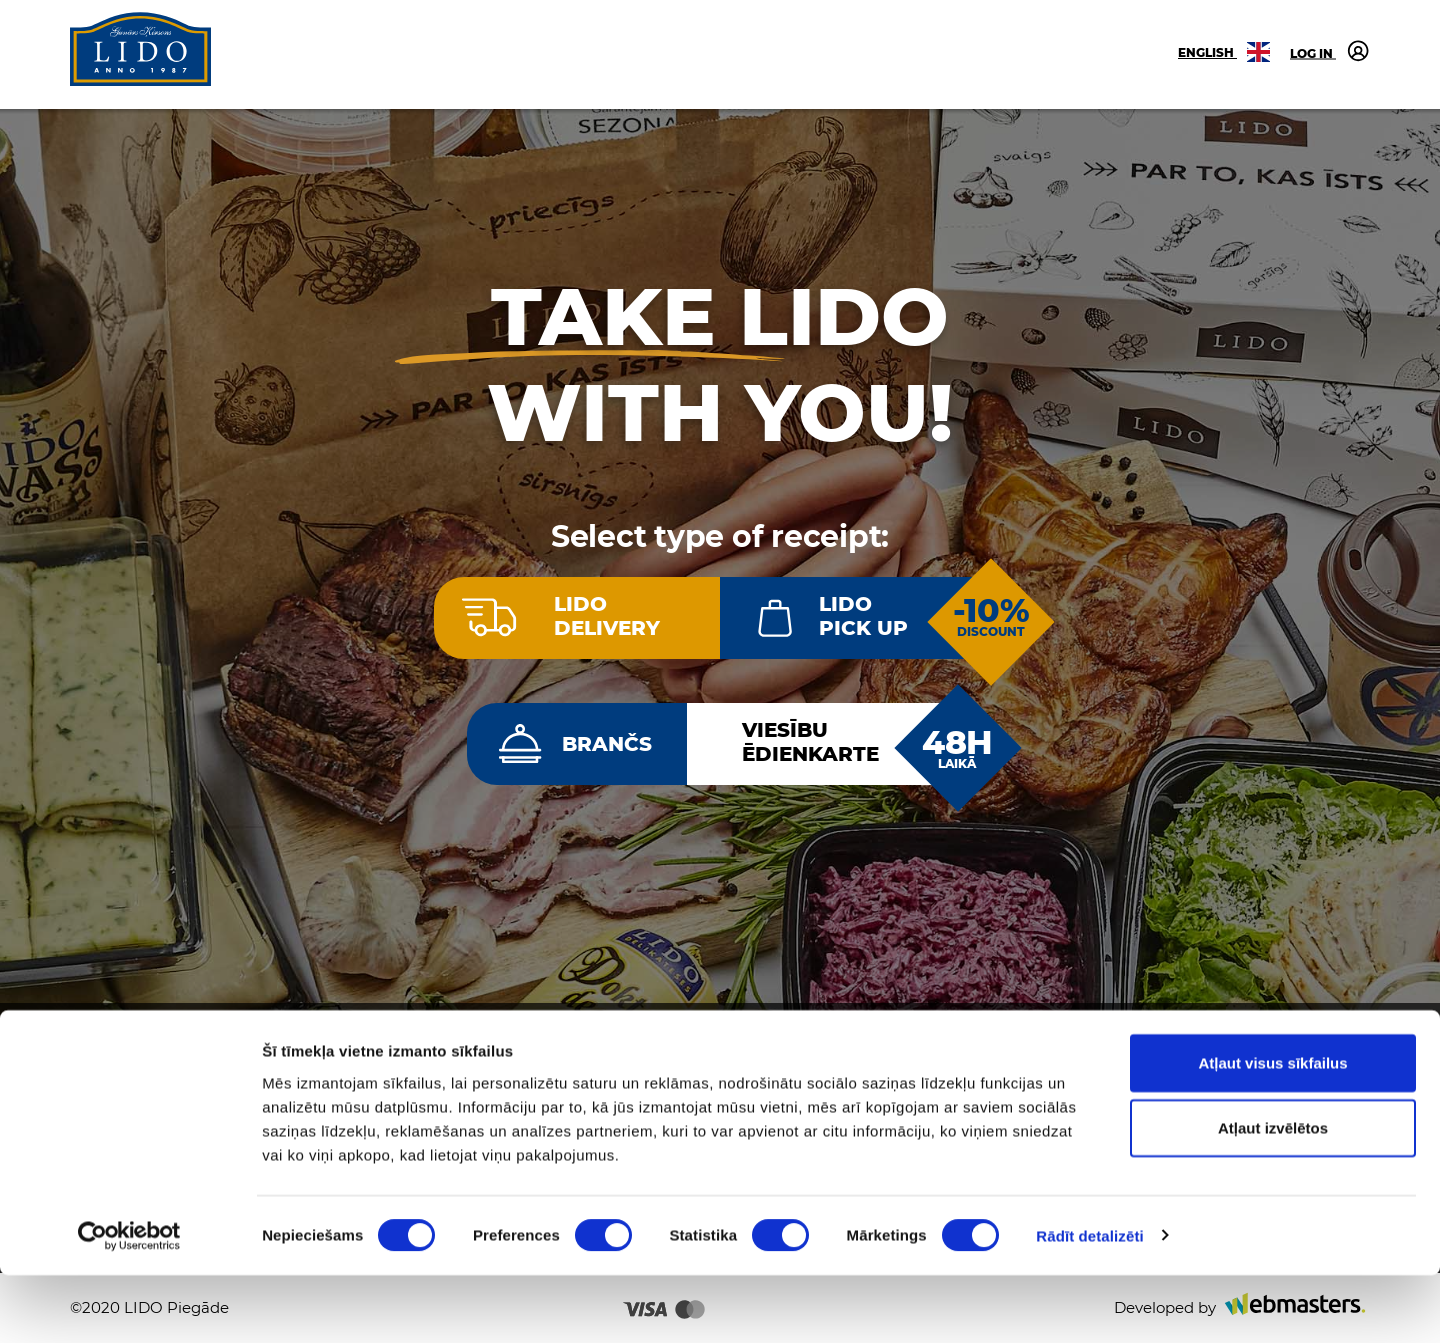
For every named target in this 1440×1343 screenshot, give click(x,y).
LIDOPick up (863, 616)
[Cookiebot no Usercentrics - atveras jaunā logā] (129, 1304)
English (1224, 52)
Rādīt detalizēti (1089, 1303)
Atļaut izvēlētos (1273, 1196)
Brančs (607, 744)
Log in (1330, 50)
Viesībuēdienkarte (810, 742)
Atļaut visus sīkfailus (1272, 1130)
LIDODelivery (607, 616)
